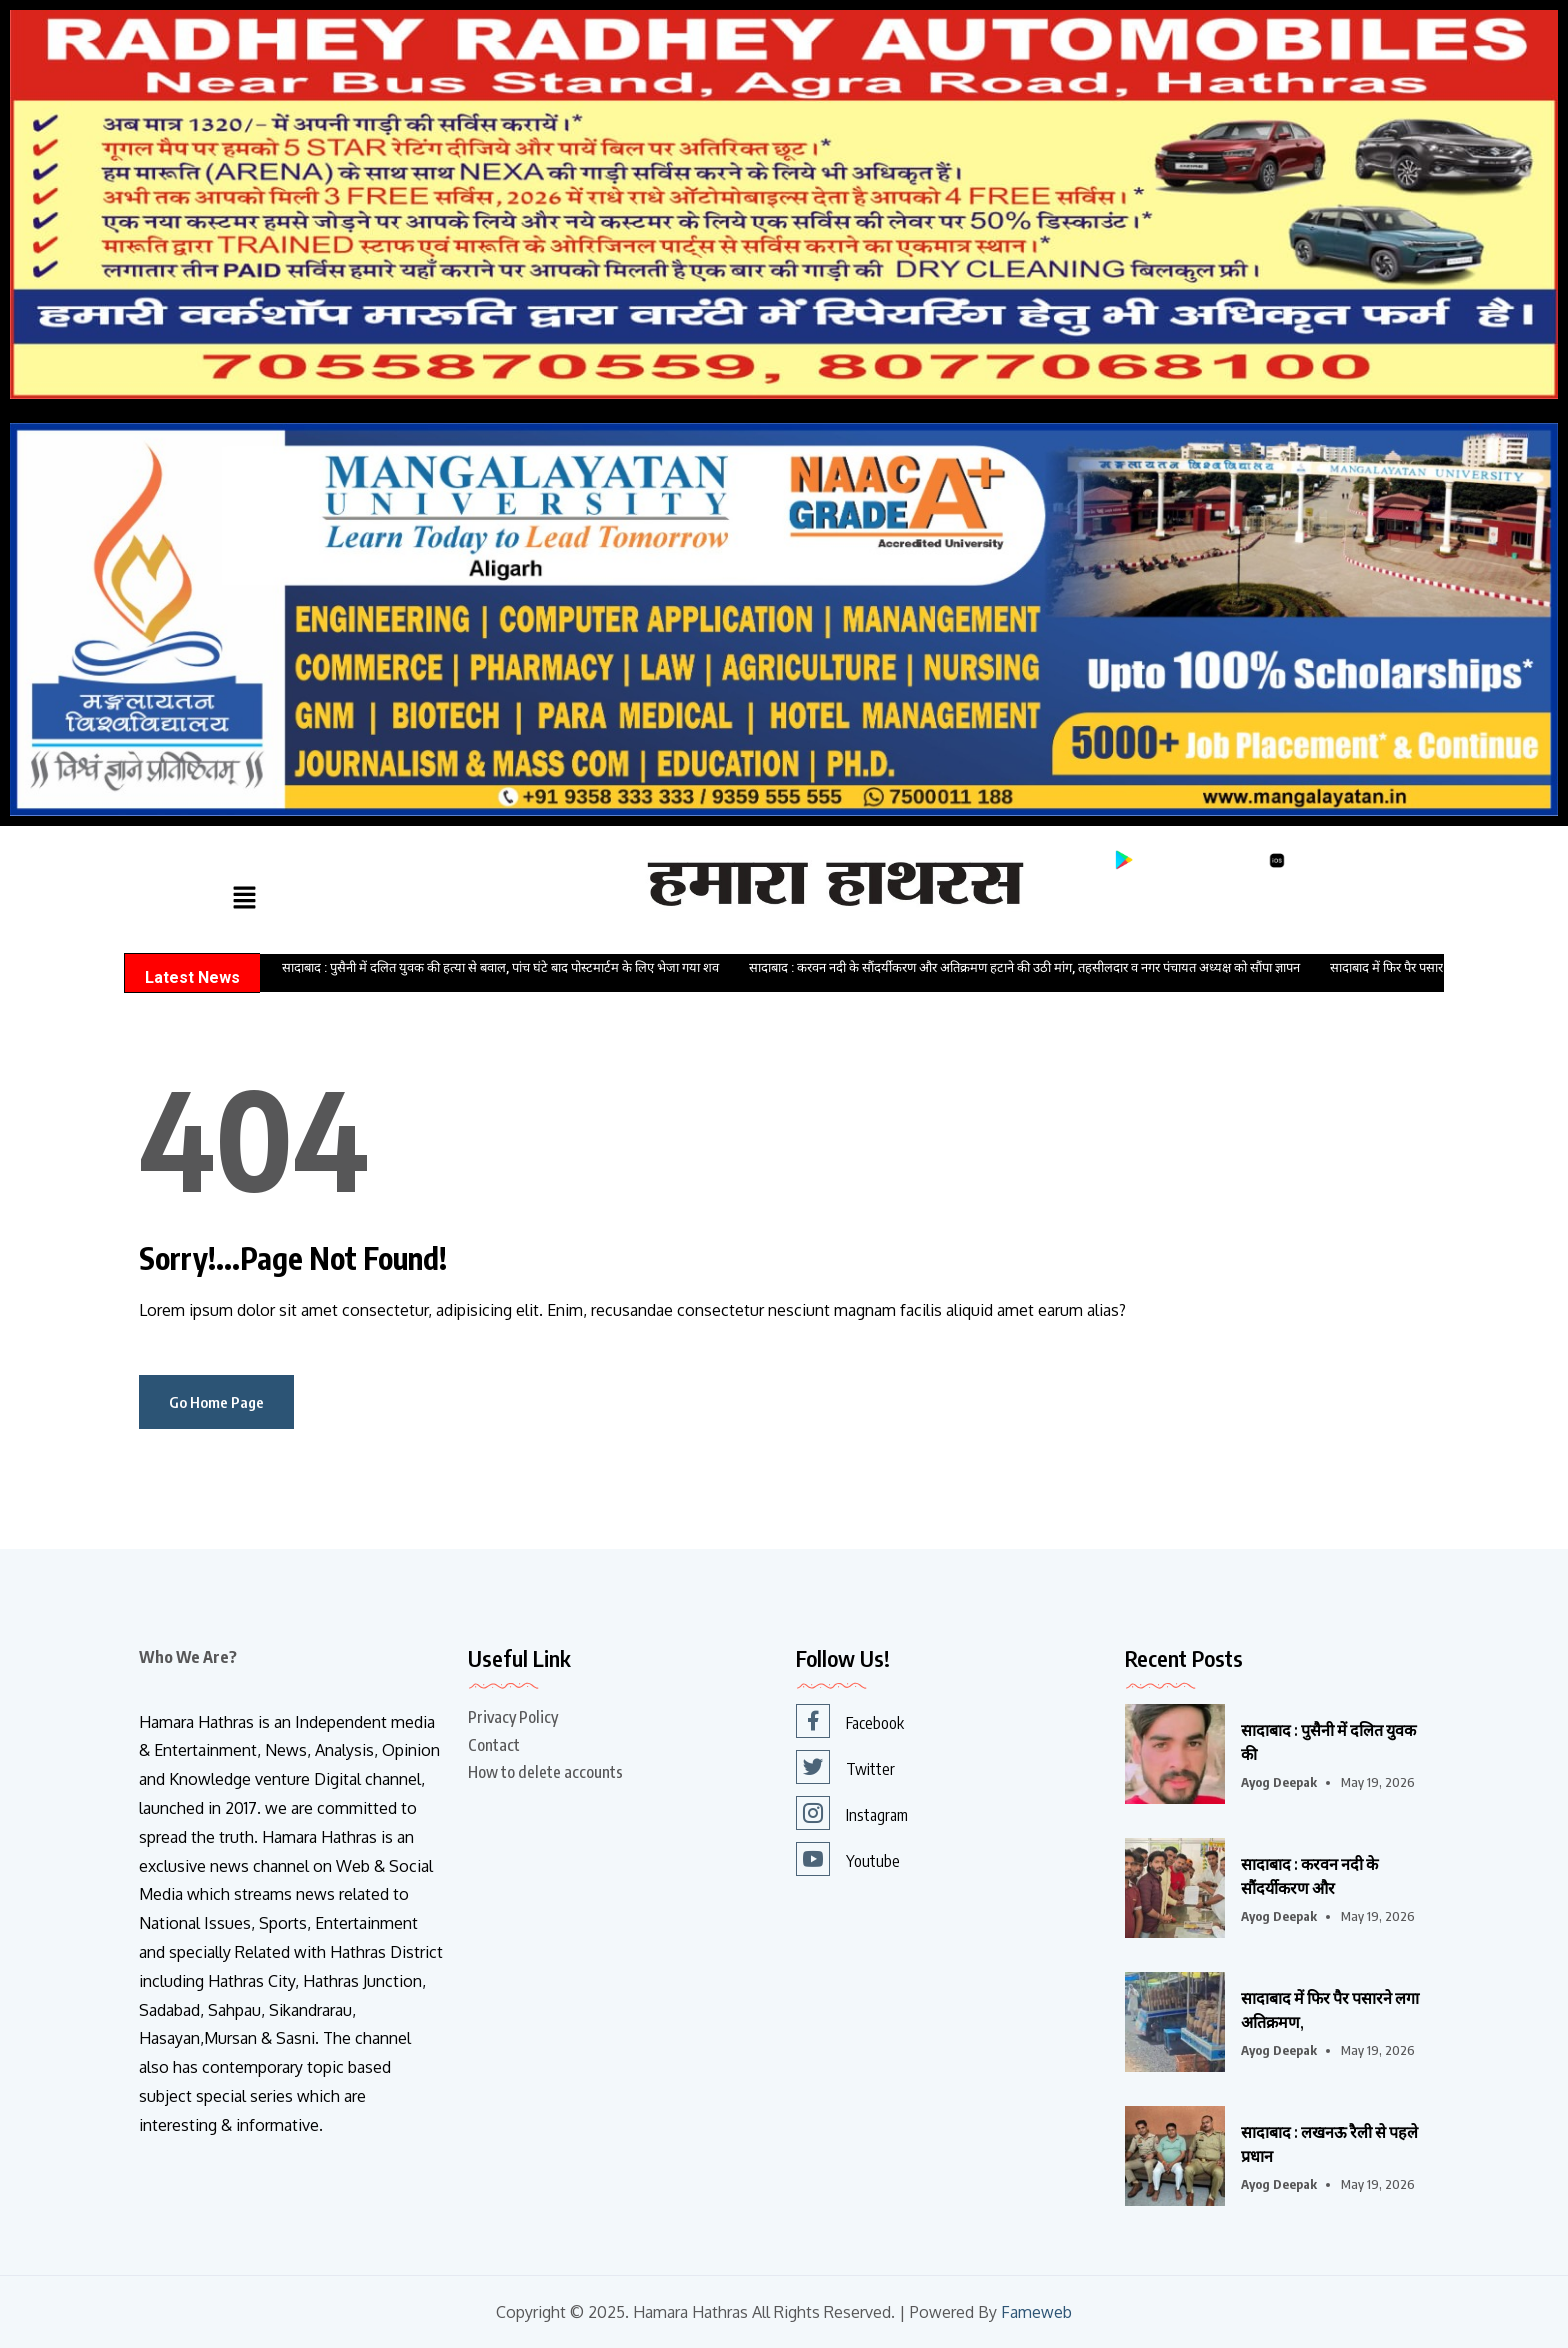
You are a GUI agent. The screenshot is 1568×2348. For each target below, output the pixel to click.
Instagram (852, 1813)
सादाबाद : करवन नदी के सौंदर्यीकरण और (1309, 1876)
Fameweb (1036, 2312)
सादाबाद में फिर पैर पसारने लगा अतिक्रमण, (1330, 2010)
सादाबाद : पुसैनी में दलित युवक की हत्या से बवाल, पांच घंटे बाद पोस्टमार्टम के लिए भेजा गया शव (500, 967)
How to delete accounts (545, 1772)
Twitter (845, 1767)
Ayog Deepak (1279, 1782)
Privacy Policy (513, 1717)
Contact (494, 1745)
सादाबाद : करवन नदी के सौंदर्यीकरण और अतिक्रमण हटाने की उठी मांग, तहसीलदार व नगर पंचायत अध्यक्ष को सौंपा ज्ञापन (1024, 967)
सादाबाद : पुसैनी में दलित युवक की (1328, 1742)
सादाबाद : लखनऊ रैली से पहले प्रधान (1329, 2144)
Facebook (850, 1721)
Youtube (848, 1859)
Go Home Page (216, 1402)
